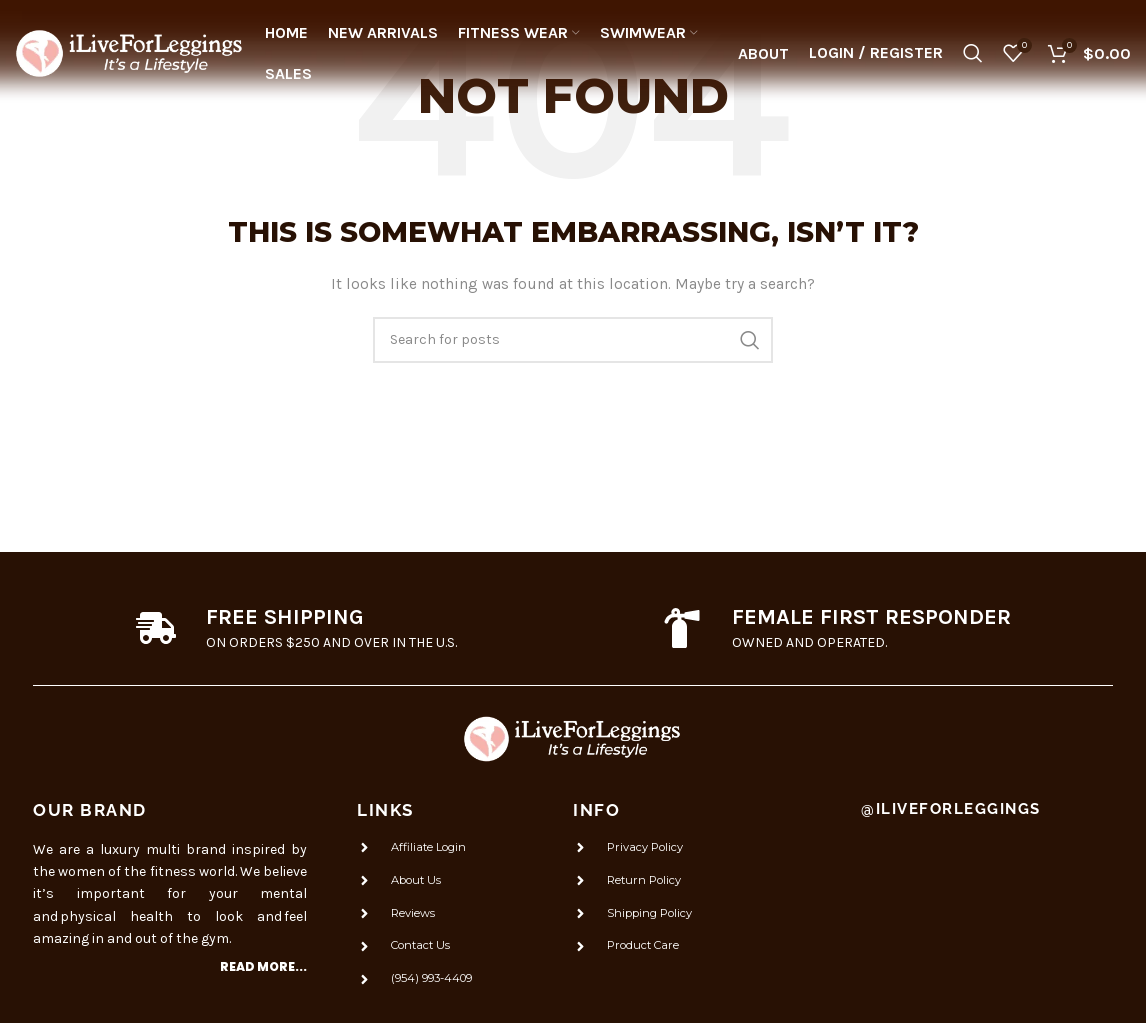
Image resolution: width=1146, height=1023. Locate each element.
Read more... (263, 966)
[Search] (973, 55)
